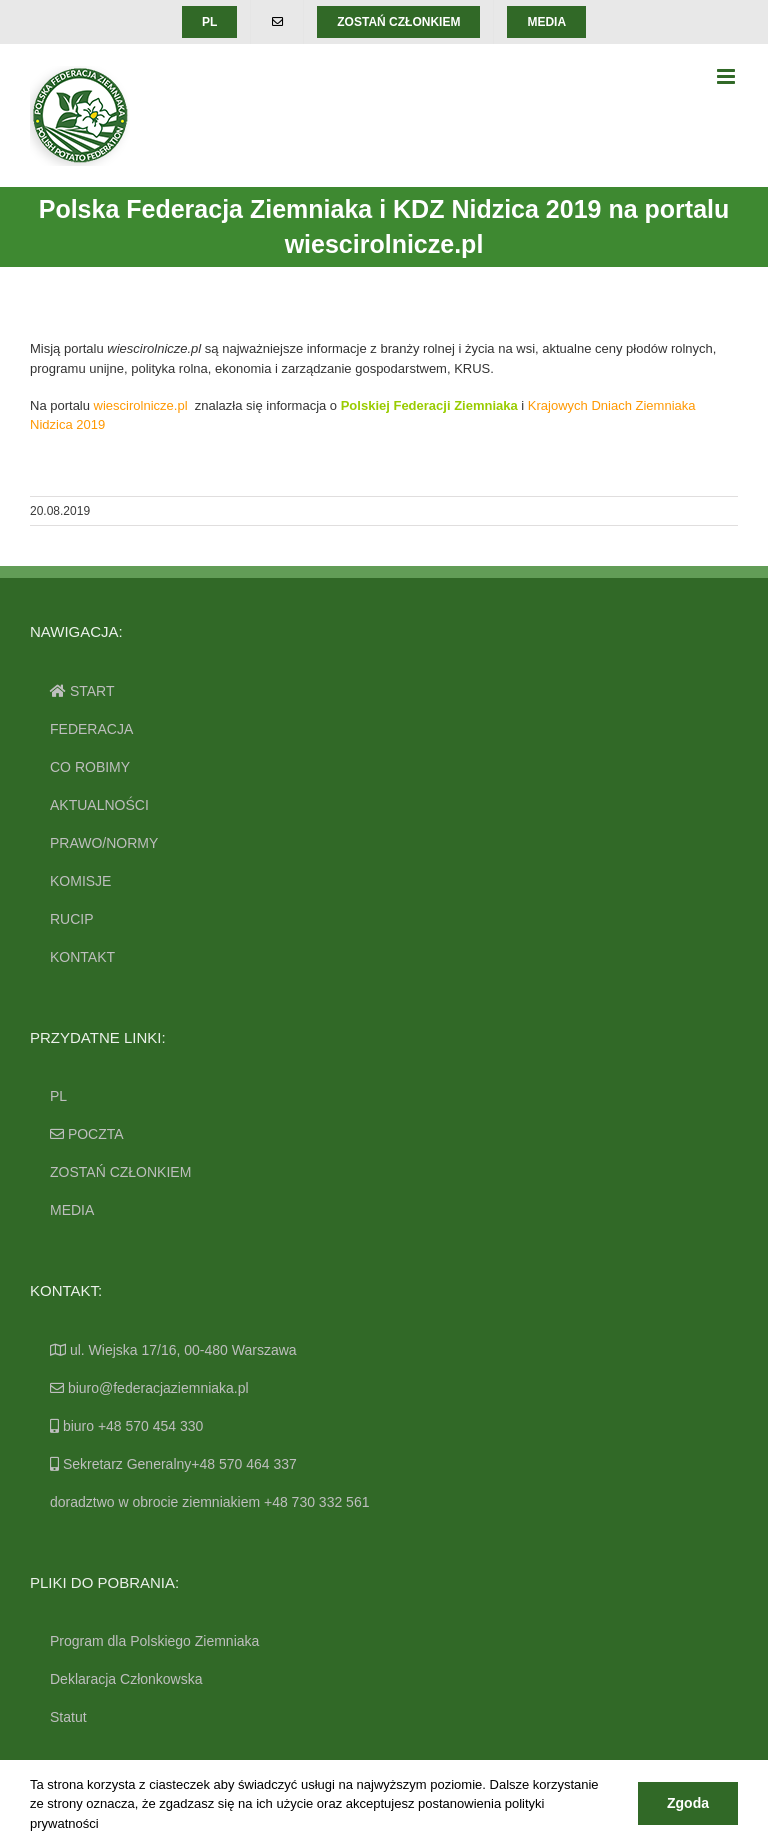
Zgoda (688, 1803)
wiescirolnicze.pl (141, 405)
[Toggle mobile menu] (727, 76)
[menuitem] (209, 22)
